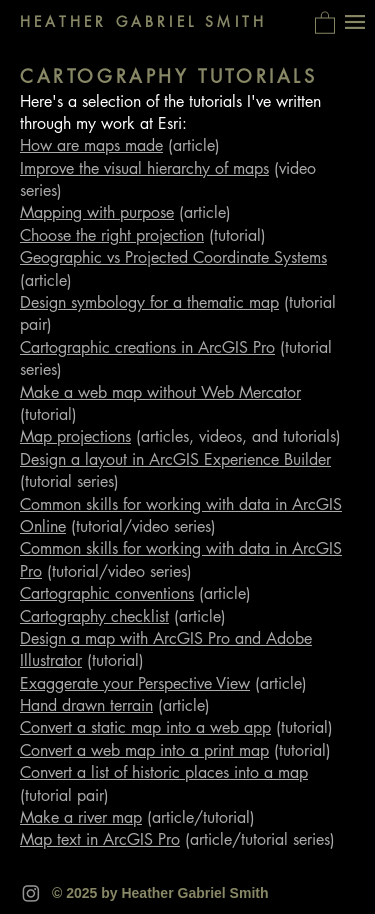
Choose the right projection (112, 235)
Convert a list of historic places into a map (164, 772)
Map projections (75, 436)
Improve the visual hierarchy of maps (144, 168)
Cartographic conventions (107, 593)
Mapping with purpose (97, 212)
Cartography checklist (94, 616)
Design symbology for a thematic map (149, 302)
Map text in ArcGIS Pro (100, 839)
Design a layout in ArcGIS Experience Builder (175, 459)
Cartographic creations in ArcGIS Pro (147, 347)
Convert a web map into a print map (144, 750)
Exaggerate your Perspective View (135, 683)
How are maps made (91, 145)
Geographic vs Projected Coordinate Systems (173, 257)
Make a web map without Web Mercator (160, 392)
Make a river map (81, 817)
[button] (325, 22)
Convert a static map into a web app (145, 727)
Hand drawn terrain (86, 705)
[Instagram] (31, 893)
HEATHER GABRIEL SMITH (143, 21)
